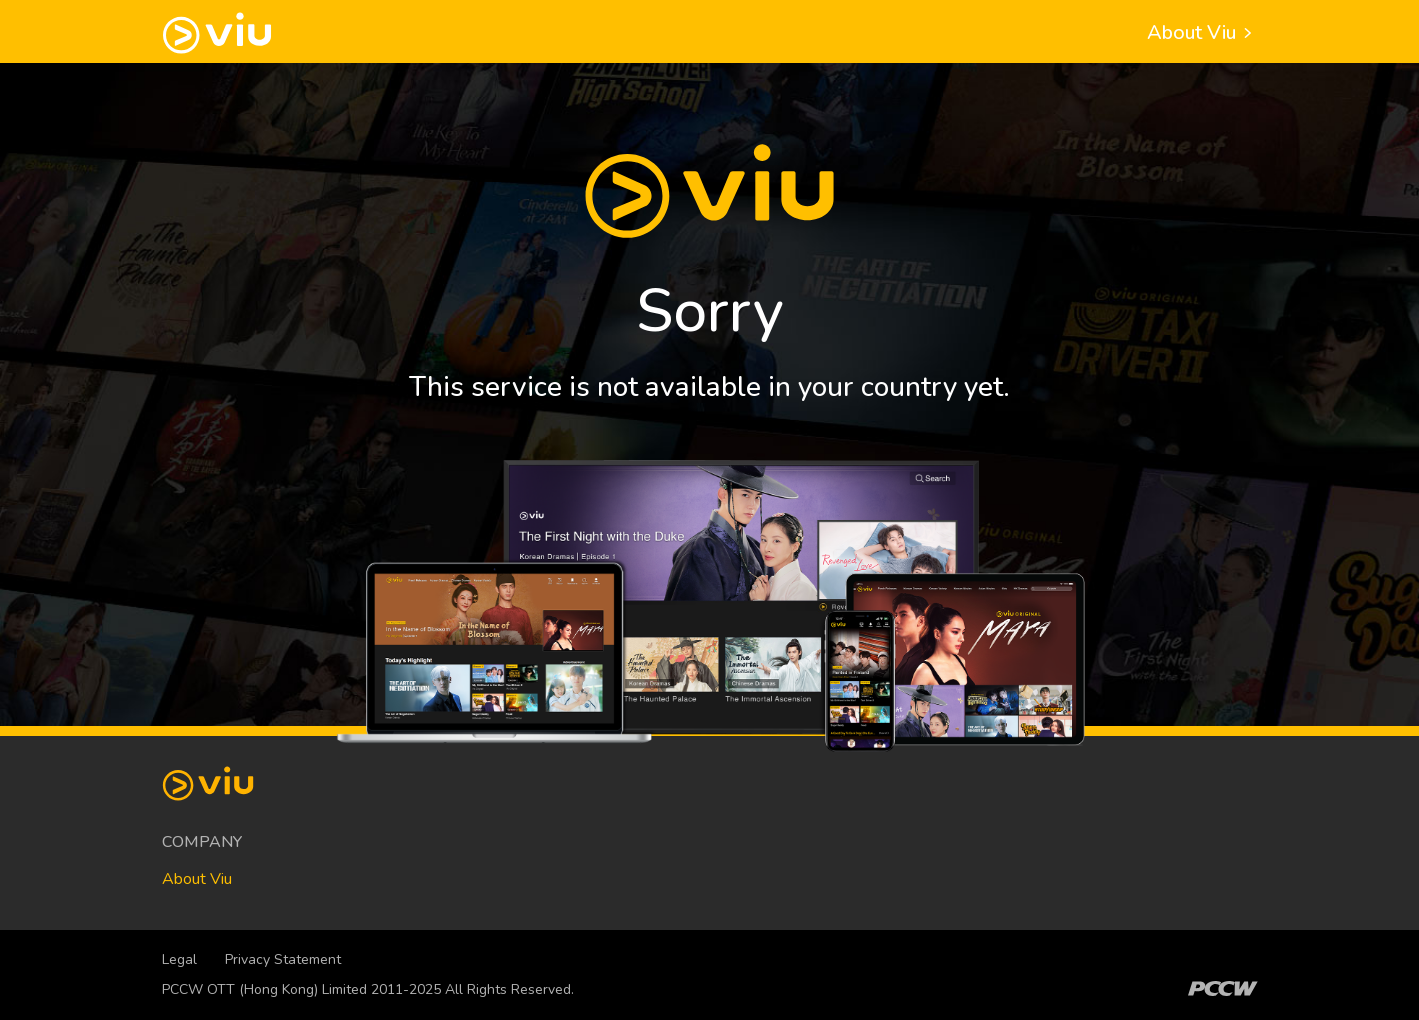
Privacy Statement (283, 959)
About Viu (1202, 32)
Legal (179, 959)
